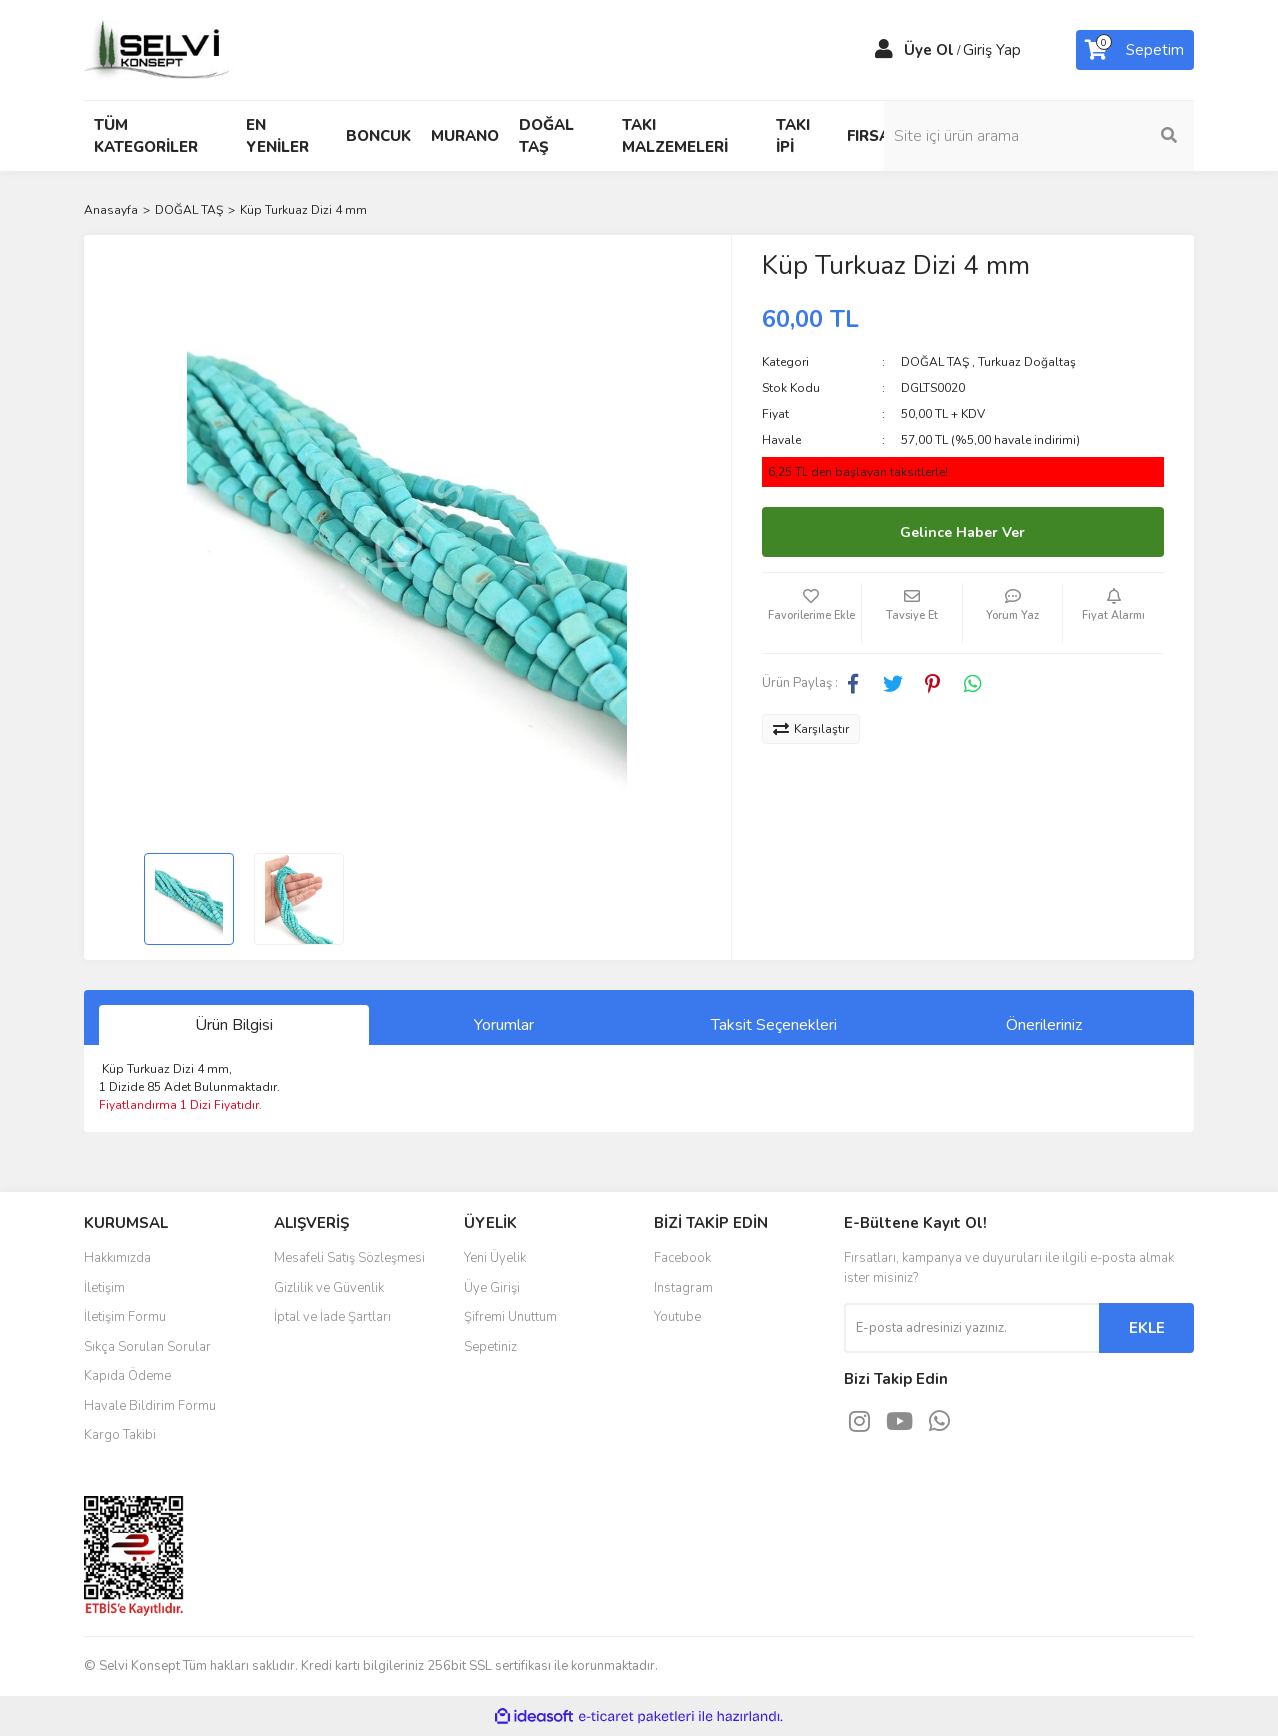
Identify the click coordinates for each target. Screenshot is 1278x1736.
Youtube (677, 1317)
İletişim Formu (125, 1317)
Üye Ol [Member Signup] (929, 50)
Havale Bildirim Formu (150, 1406)
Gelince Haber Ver (962, 532)
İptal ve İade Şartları (332, 1317)
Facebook (682, 1258)
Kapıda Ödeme (127, 1376)
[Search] (1059, 136)
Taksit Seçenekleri (774, 1025)
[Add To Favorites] (812, 613)
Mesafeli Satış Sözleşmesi (349, 1258)
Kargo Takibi (120, 1435)
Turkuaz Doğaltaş (1027, 362)
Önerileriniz (1044, 1025)
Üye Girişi (492, 1288)
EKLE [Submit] (1147, 1328)
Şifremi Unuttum (510, 1317)
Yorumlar (504, 1025)
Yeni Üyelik (495, 1258)
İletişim (104, 1288)
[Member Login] (884, 50)
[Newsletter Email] (971, 1328)
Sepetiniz (490, 1347)
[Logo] (159, 49)
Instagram (683, 1288)
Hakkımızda (117, 1258)
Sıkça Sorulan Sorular (147, 1347)
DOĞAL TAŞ (935, 362)
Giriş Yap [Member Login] (992, 50)
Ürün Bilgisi (234, 1025)
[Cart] (1135, 50)
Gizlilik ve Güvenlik (329, 1288)
